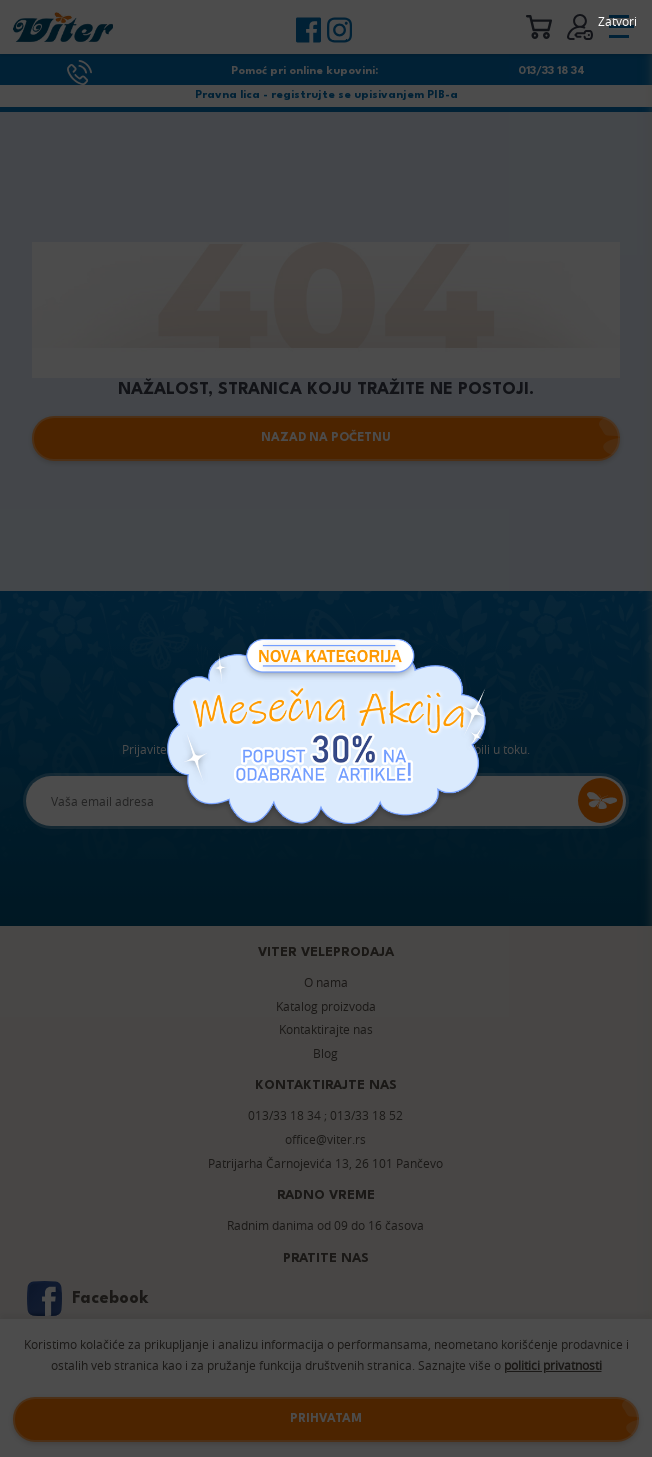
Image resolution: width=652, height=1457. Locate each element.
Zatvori (617, 21)
